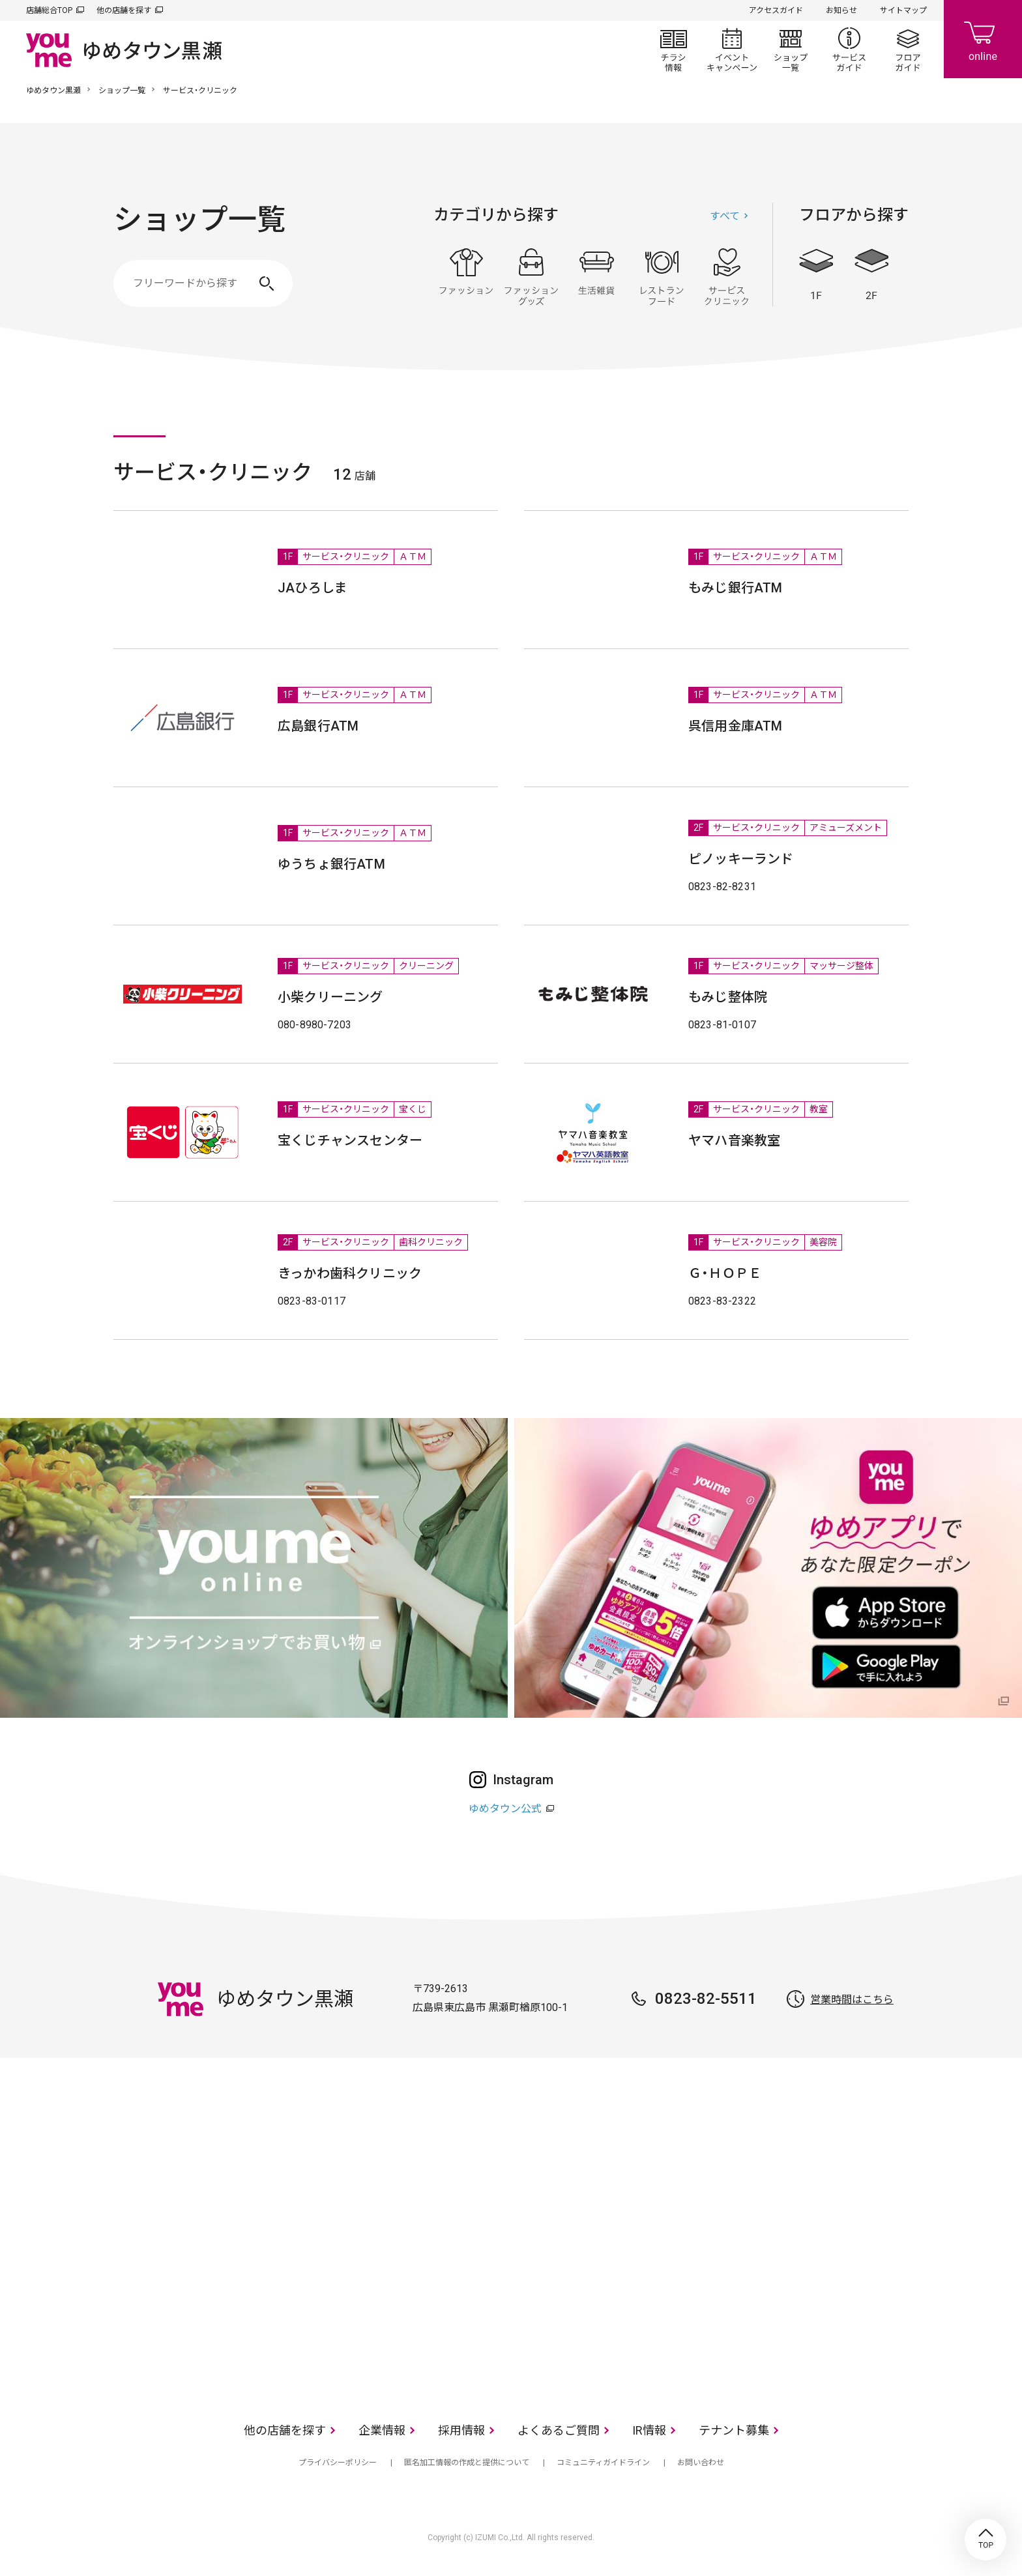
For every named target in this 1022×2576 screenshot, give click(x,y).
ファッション (466, 277)
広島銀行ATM (318, 726)
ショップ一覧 (790, 49)
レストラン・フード (661, 277)
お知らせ (841, 10)
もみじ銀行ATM (735, 588)
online (983, 39)
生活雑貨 (596, 277)
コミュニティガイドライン (603, 2462)
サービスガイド (849, 49)
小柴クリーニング (330, 997)
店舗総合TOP (49, 10)
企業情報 (381, 2430)
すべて (725, 216)
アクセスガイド (776, 10)
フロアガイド (908, 49)
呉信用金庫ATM (735, 726)
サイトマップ (903, 10)
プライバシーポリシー (338, 2462)
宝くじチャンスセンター (350, 1140)
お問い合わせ (700, 2462)
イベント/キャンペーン (732, 49)
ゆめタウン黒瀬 (53, 90)
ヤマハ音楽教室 (734, 1140)
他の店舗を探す (123, 10)
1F (816, 275)
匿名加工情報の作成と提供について (466, 2462)
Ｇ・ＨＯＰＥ (724, 1273)
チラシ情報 (673, 49)
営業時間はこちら (852, 1999)
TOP (985, 2539)
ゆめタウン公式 (505, 1808)
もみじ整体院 (727, 997)
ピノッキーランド (741, 859)
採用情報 (461, 2430)
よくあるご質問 (559, 2430)
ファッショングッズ (531, 277)
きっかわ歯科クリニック (350, 1273)
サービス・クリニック (726, 277)
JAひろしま (312, 588)
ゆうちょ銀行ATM (331, 864)
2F (871, 275)
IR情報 (649, 2430)
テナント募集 (734, 2430)
